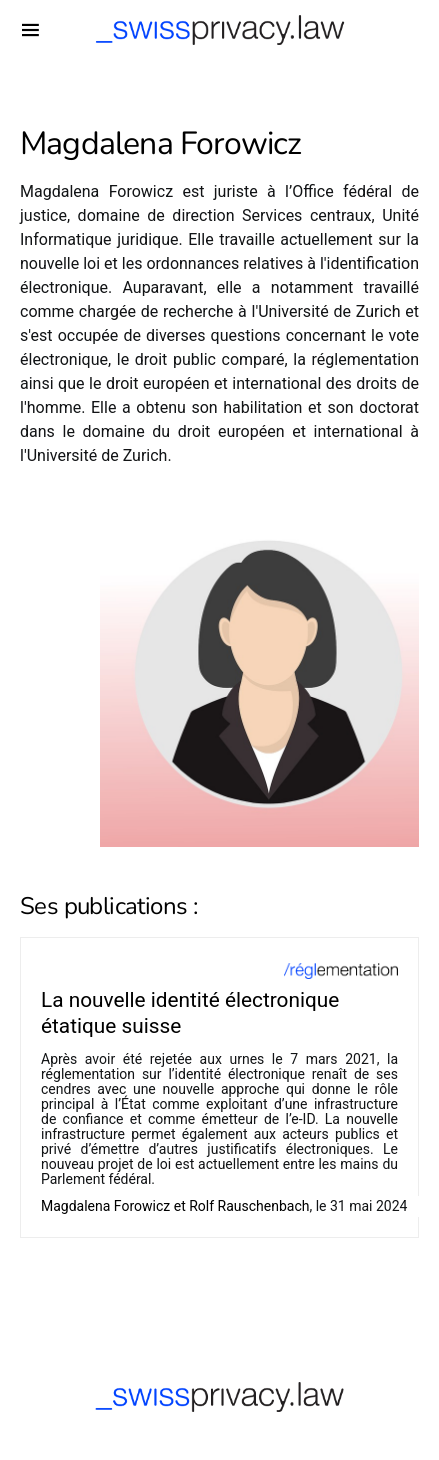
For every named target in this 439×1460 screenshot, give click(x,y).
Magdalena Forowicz (105, 1206)
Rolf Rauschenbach (249, 1206)
